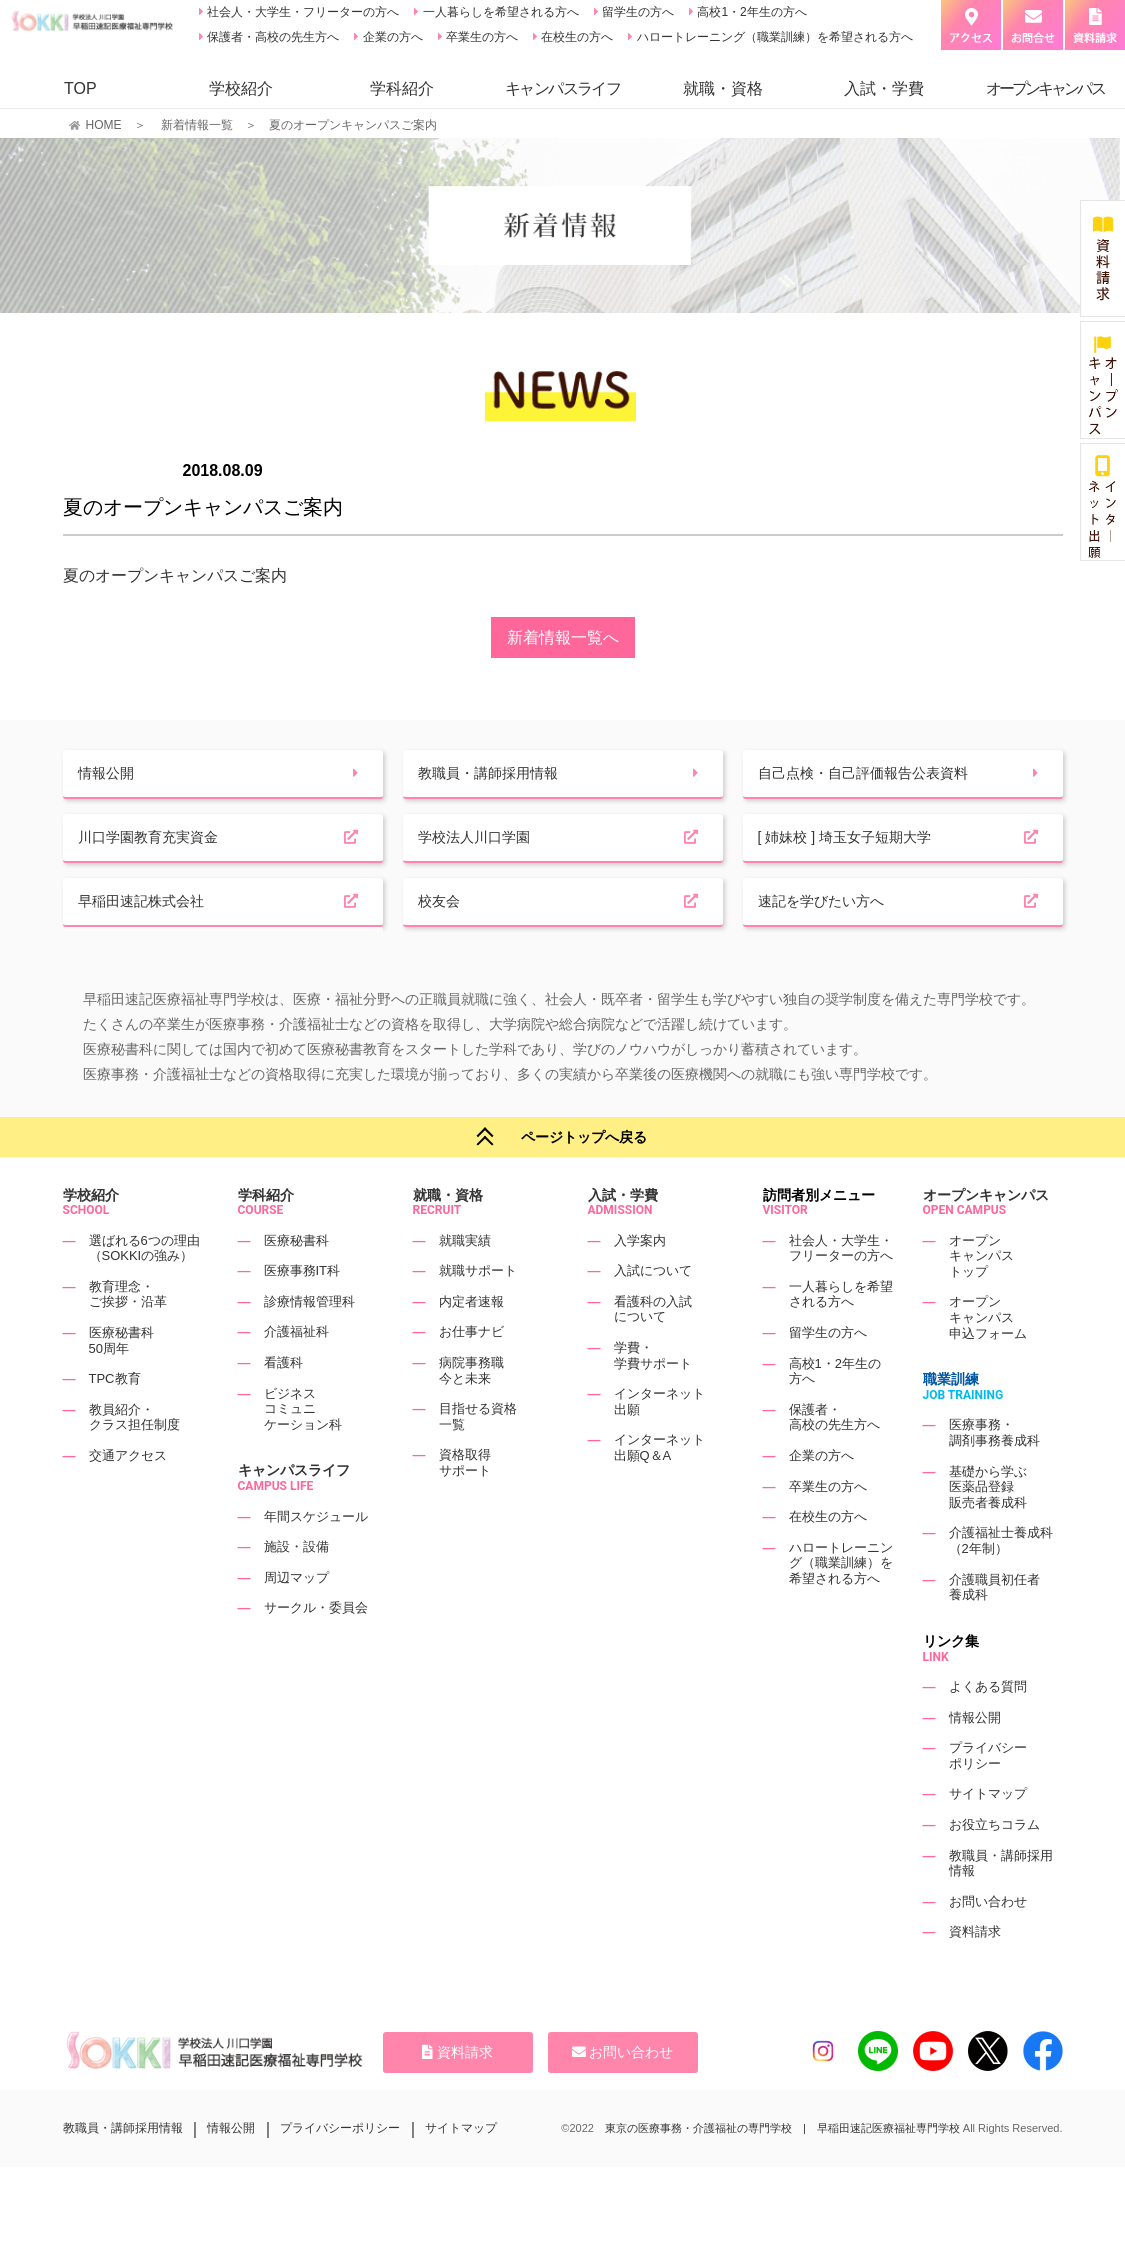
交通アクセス (128, 1495)
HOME (104, 125)
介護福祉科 (296, 1372)
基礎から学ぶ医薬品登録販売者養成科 (988, 1527)
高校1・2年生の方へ (750, 12)
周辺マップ (296, 1617)
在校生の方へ (575, 37)
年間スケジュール (316, 1556)
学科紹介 (402, 88)
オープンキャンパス (986, 1235)
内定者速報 (471, 1341)
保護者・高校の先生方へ (271, 37)
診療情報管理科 (309, 1341)
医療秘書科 (296, 1280)
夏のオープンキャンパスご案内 (175, 575)
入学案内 (640, 1280)
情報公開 (975, 1757)
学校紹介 (241, 88)
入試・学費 (884, 88)
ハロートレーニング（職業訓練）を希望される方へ (772, 37)
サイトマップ (988, 1834)
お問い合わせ (988, 1941)
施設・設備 (296, 1587)
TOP (80, 88)
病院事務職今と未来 (471, 1410)
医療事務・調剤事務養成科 (994, 1473)
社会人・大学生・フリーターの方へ (301, 12)
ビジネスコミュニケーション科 (303, 1449)
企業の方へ (390, 37)
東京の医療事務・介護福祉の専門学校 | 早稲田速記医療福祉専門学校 (782, 2169)
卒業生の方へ (480, 37)
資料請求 (975, 1972)
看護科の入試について (653, 1349)
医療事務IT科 (302, 1311)
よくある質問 (988, 1726)
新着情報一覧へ (563, 637)
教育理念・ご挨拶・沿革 (128, 1334)
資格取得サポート (465, 1503)
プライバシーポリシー (988, 1795)
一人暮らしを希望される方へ (498, 12)
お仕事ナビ (471, 1372)
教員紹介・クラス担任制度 (134, 1457)
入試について (653, 1311)
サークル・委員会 (316, 1648)
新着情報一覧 (197, 125)
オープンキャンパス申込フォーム (988, 1358)
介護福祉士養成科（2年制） (1001, 1581)
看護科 (283, 1402)
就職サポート (478, 1311)
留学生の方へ (636, 12)
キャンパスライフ (294, 1511)
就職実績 (465, 1280)
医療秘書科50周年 (121, 1380)
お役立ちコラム (994, 1864)
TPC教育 (115, 1419)
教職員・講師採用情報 (123, 2169)
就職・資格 (723, 88)
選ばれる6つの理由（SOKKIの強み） (144, 1288)
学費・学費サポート (653, 1395)
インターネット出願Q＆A (659, 1488)
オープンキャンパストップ (981, 1296)
